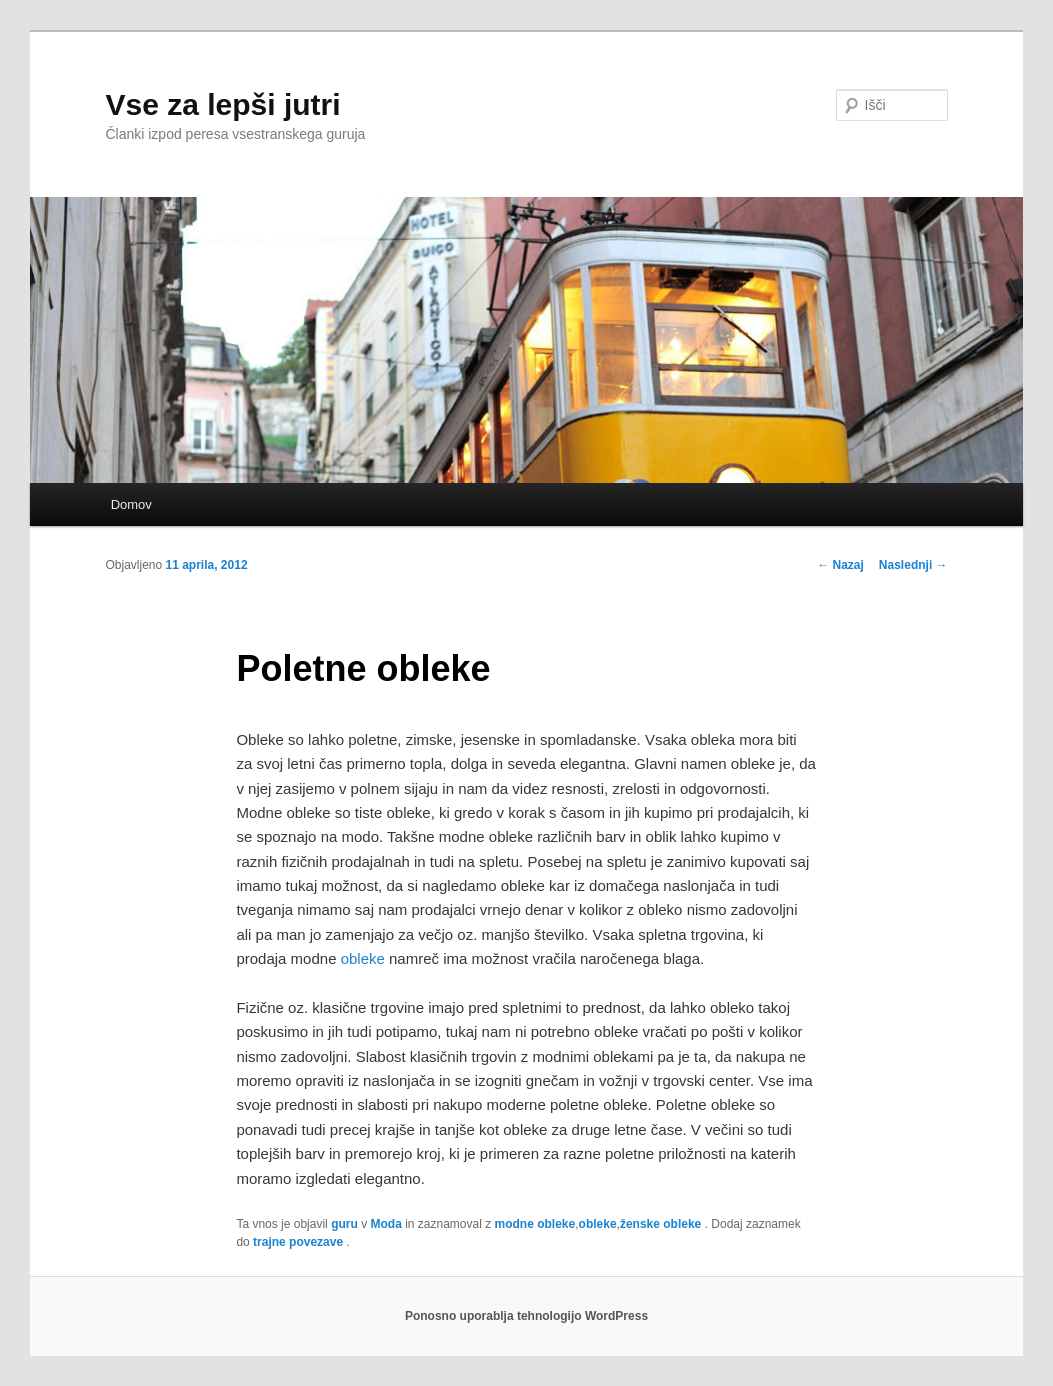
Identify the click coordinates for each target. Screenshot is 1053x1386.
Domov (131, 504)
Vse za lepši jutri (222, 104)
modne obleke (535, 1224)
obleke (363, 958)
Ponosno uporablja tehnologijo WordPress (526, 1316)
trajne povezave (298, 1242)
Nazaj (840, 565)
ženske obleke (660, 1224)
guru (344, 1224)
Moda (385, 1224)
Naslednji (913, 565)
